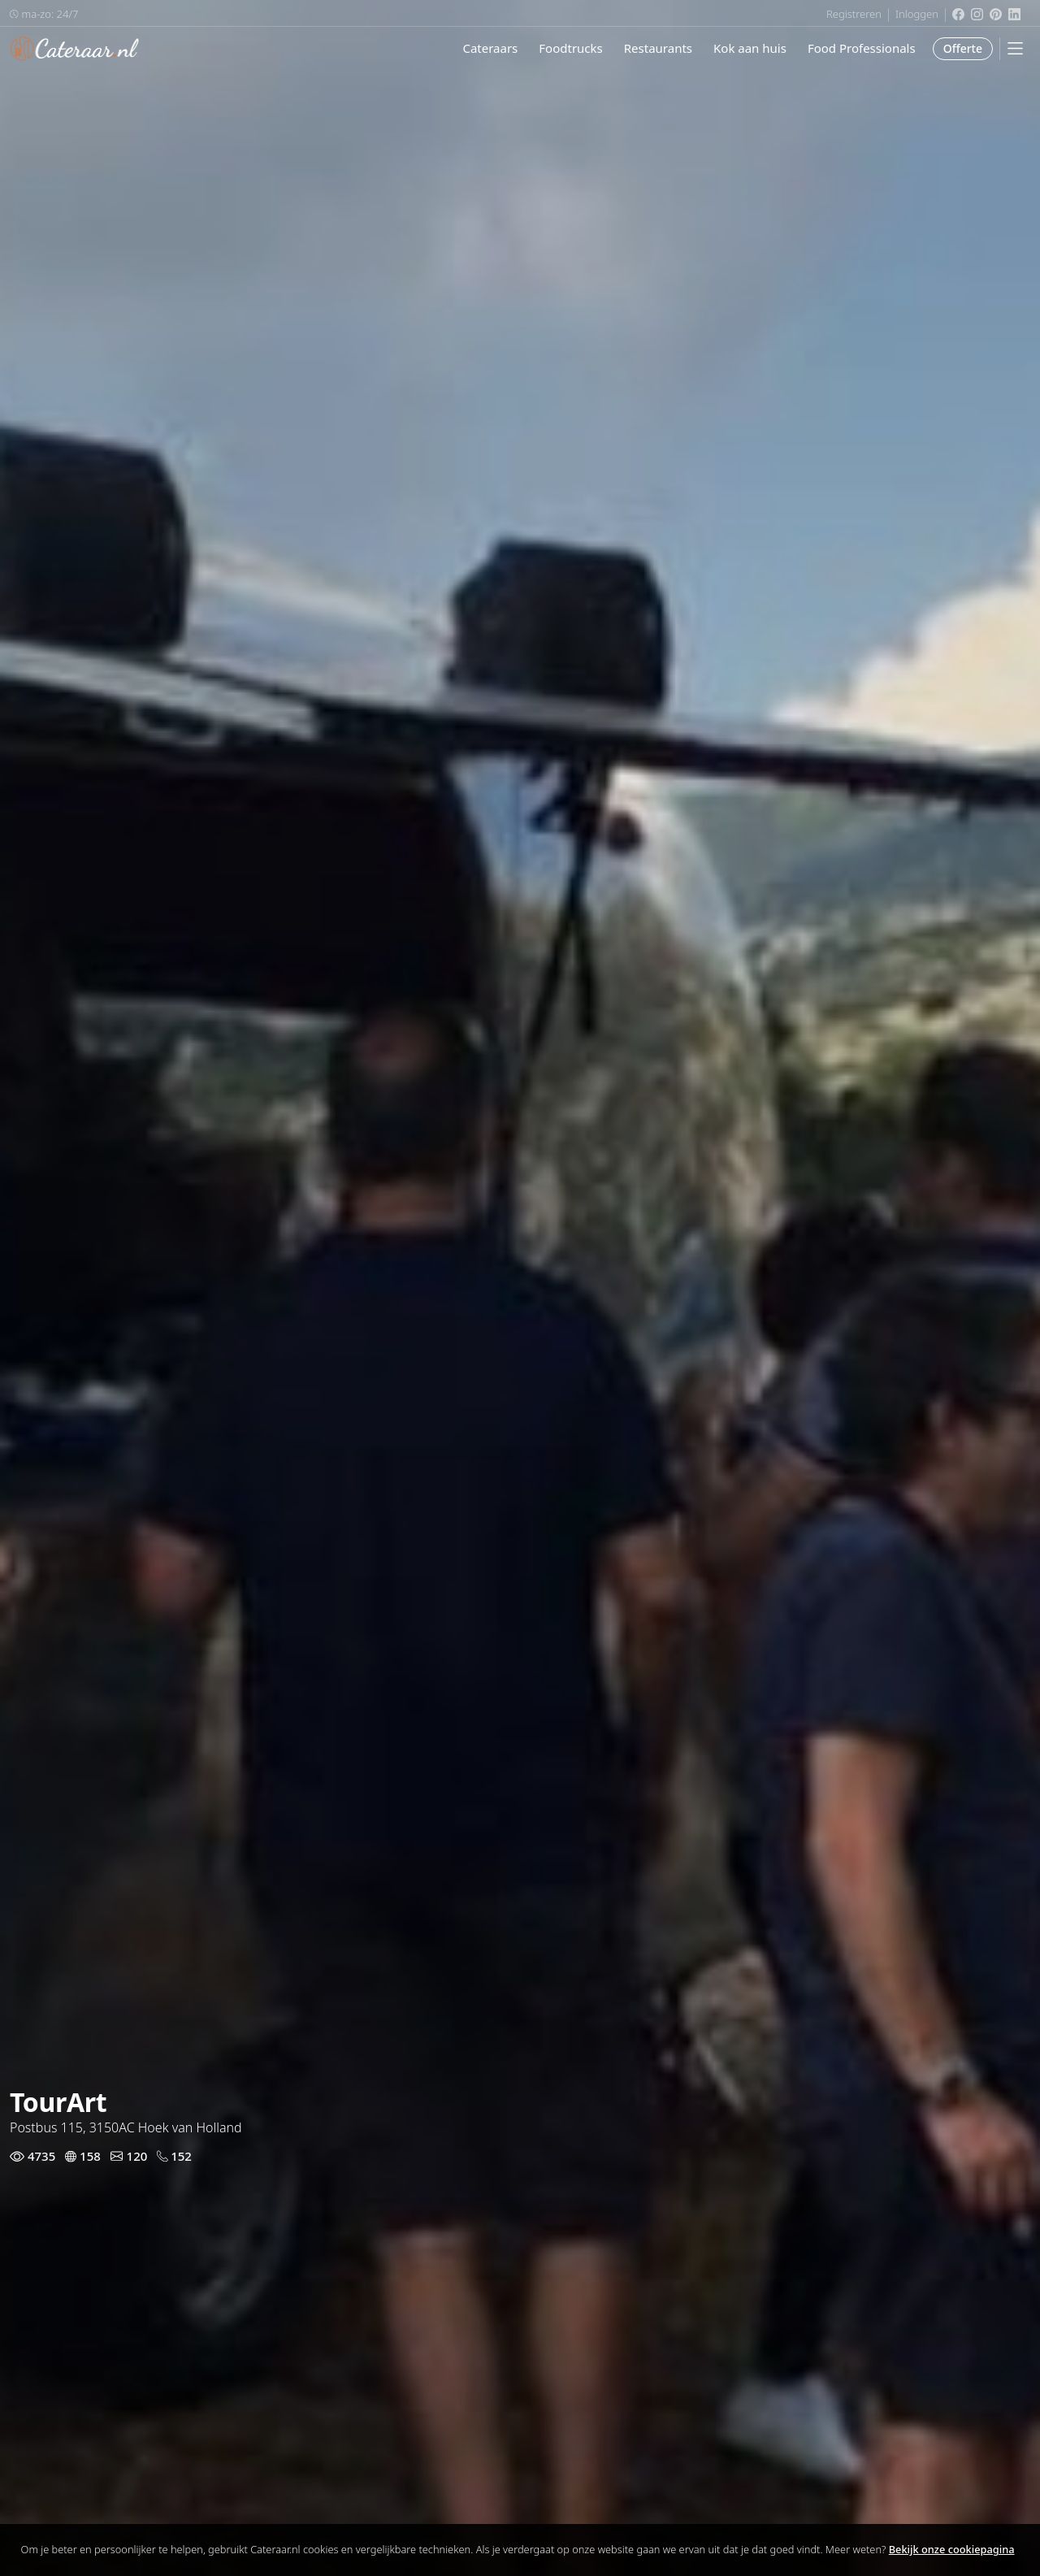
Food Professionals (862, 48)
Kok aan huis (749, 48)
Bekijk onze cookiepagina (952, 2549)
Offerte (962, 48)
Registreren (854, 14)
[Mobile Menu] (1015, 48)
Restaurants (658, 48)
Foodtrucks (570, 48)
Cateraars (490, 48)
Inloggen (916, 14)
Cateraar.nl (75, 49)
